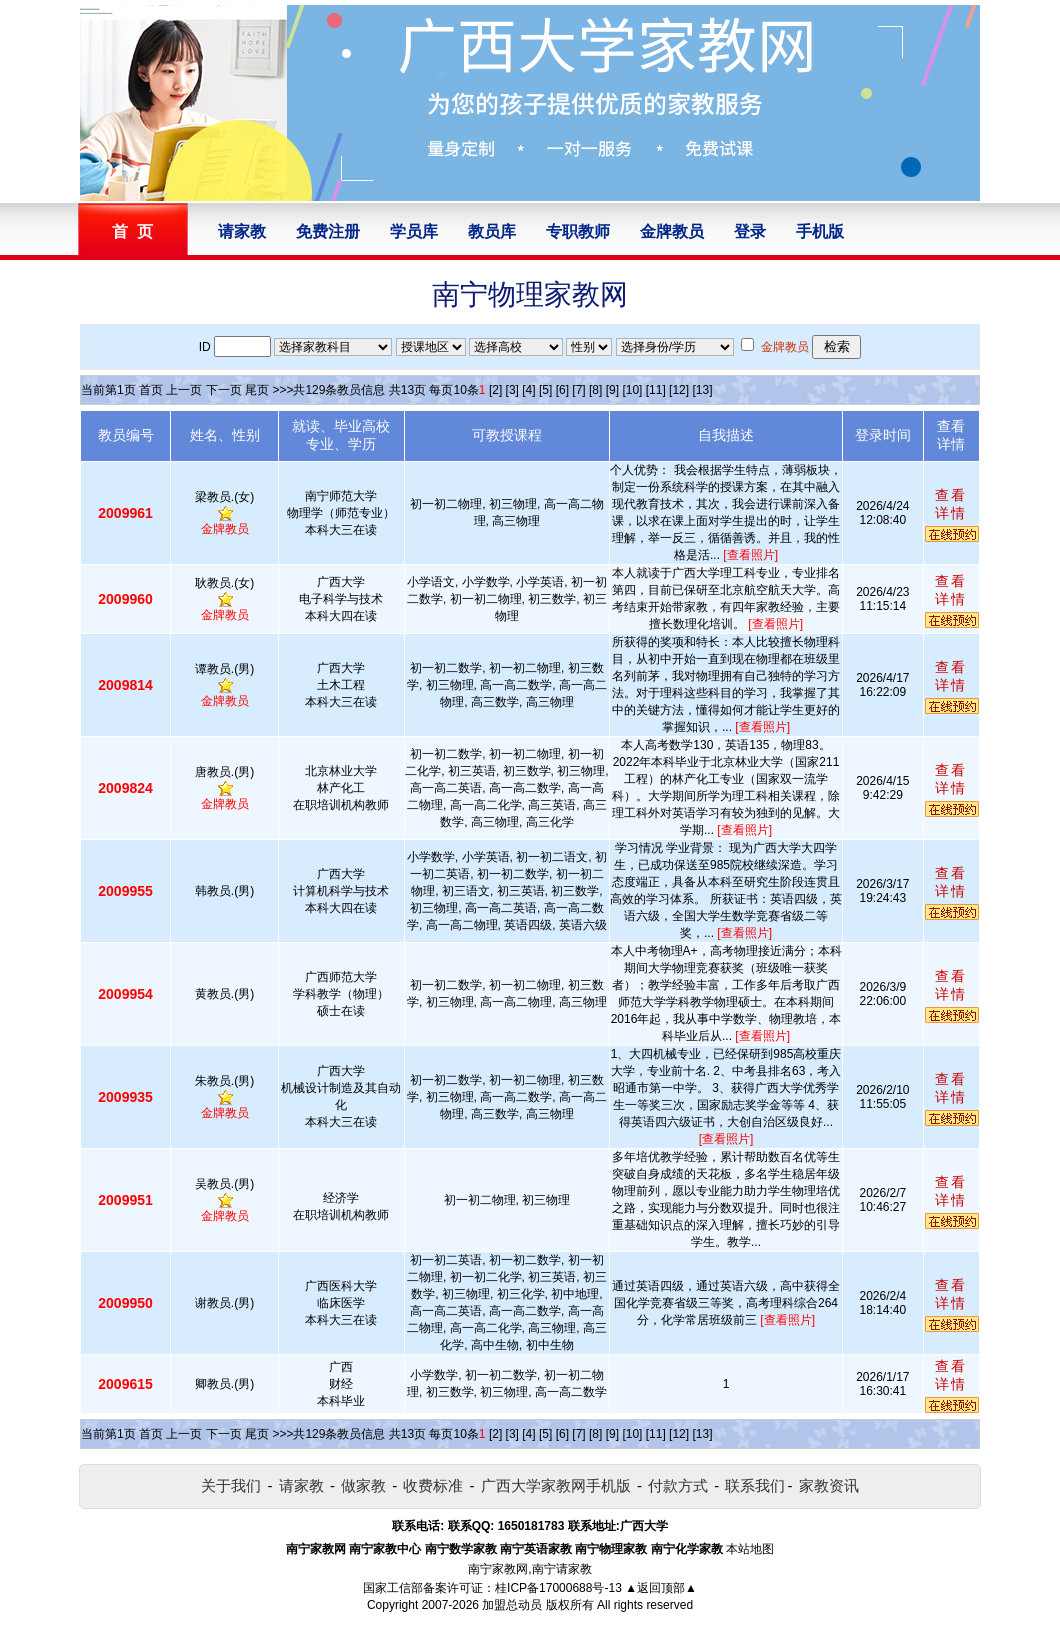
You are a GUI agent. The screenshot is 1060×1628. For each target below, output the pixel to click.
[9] (612, 390)
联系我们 (755, 1485)
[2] (495, 390)
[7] (578, 390)
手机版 (820, 231)
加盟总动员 (512, 1605)
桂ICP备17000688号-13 (558, 1588)
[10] (632, 390)
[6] (562, 390)
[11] (656, 390)
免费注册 (328, 231)
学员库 (414, 231)
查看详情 (951, 504)
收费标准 (433, 1485)
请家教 (242, 231)
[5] (545, 390)
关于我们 (231, 1485)
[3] (512, 390)
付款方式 (678, 1485)
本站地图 (750, 1549)
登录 (750, 231)
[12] (679, 390)
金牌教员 (672, 231)
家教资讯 (829, 1485)
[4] (528, 390)
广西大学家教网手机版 (556, 1485)
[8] (595, 390)
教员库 (492, 231)
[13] (702, 390)
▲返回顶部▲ (661, 1588)
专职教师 (578, 231)
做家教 (363, 1485)
